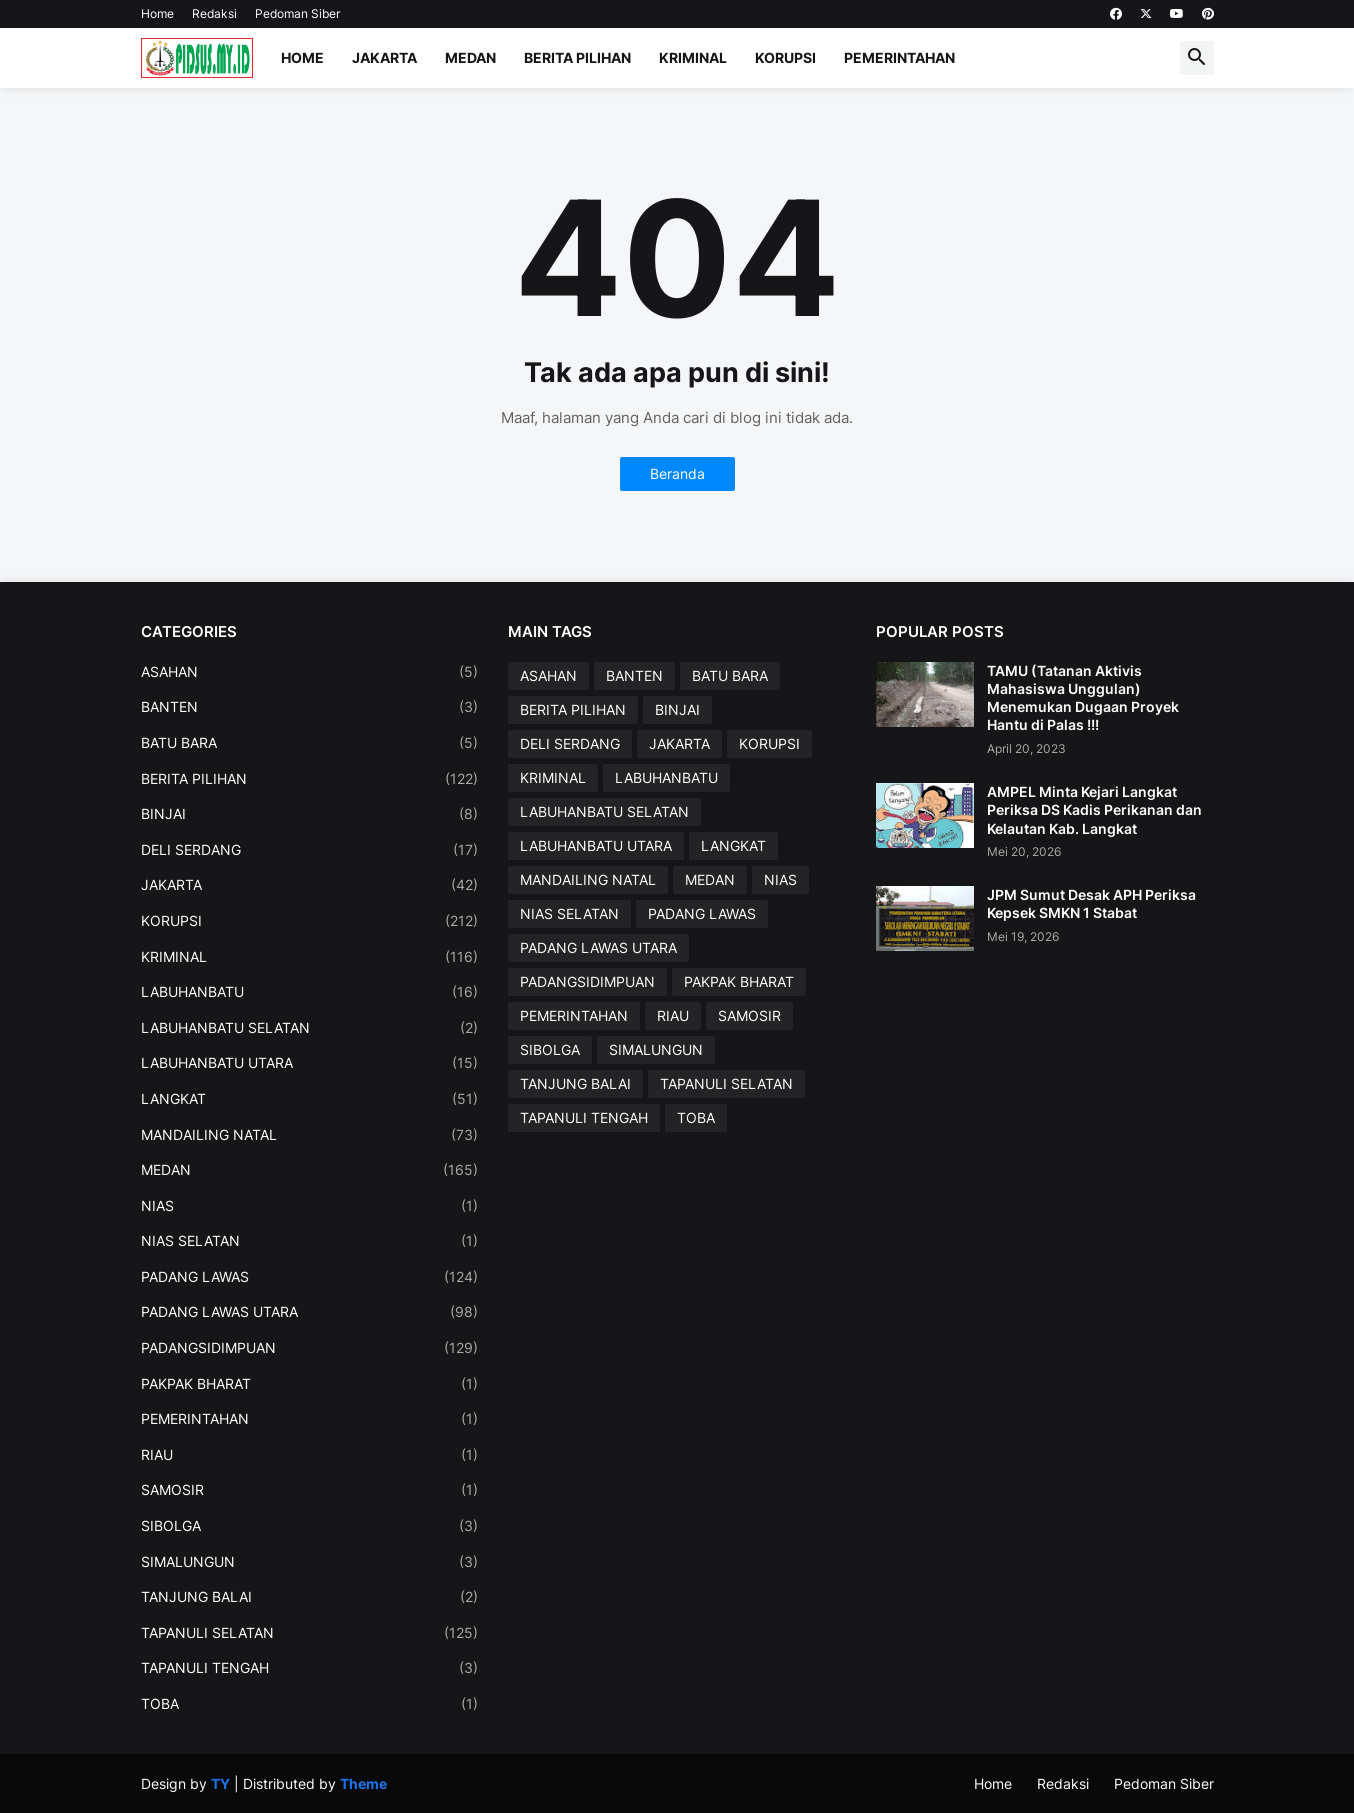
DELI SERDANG (310, 850)
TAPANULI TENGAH (310, 1668)
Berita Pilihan (577, 57)
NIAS (310, 1206)
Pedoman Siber (297, 13)
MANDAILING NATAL (310, 1135)
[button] (1197, 58)
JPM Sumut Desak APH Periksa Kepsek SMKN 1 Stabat (1091, 903)
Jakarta (384, 57)
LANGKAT (310, 1099)
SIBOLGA (310, 1526)
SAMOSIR (310, 1490)
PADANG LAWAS (310, 1277)
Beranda (677, 473)
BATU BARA (310, 743)
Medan (470, 57)
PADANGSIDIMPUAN (310, 1348)
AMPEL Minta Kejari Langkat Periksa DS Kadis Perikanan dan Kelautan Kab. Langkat (1094, 809)
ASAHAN (310, 672)
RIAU (310, 1455)
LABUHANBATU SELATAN (310, 1028)
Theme (363, 1783)
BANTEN (310, 707)
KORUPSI (310, 921)
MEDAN (310, 1170)
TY (220, 1783)
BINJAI (310, 814)
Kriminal (693, 57)
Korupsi (785, 57)
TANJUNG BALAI (310, 1597)
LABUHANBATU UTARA (310, 1063)
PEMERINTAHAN (310, 1419)
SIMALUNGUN (310, 1562)
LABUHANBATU (310, 992)
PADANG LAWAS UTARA (310, 1312)
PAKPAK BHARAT (310, 1384)
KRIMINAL (310, 957)
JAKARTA (310, 885)
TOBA (310, 1704)
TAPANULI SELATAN (310, 1633)
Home (157, 13)
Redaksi (214, 13)
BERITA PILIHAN (310, 779)
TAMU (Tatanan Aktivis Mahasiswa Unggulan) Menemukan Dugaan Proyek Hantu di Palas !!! (1083, 698)
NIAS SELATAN (310, 1241)
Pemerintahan (899, 57)
